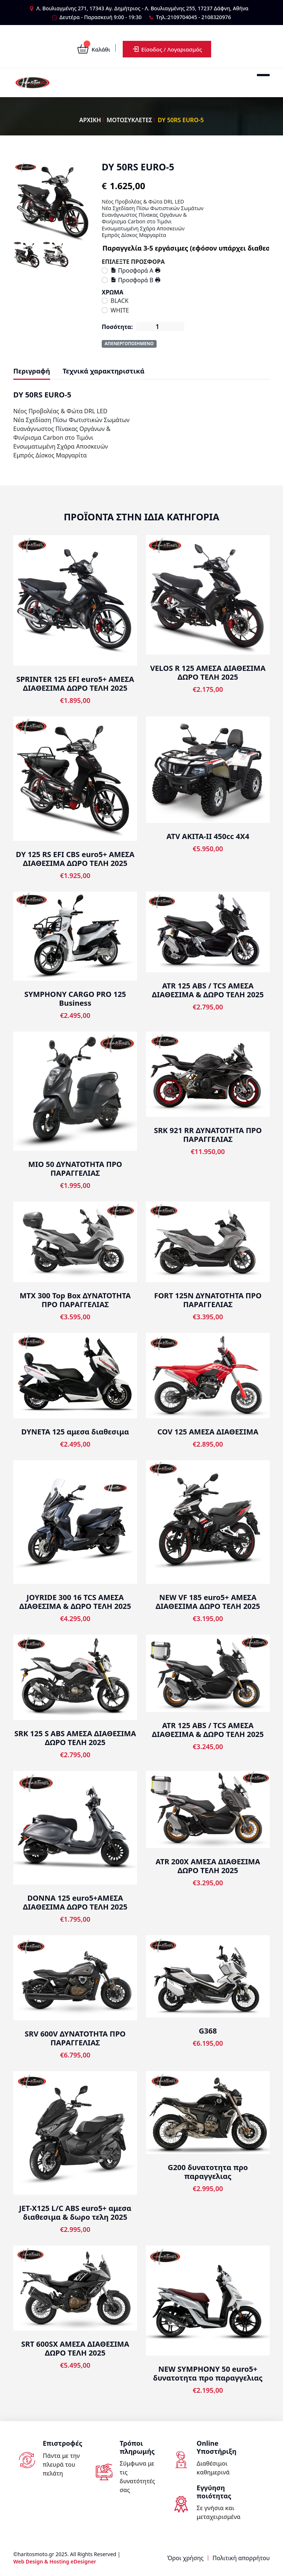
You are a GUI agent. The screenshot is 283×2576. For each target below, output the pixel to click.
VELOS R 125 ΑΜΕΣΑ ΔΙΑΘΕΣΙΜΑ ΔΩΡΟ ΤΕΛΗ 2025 (207, 672)
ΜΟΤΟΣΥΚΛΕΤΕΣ (129, 120)
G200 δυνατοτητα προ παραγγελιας (208, 2171)
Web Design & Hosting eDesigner (54, 2561)
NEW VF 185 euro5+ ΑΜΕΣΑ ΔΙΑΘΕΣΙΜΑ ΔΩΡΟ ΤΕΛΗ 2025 (208, 1601)
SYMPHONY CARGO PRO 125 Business (75, 998)
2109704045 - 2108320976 (199, 17)
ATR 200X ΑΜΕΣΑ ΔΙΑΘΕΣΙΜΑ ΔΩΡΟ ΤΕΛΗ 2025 (208, 1866)
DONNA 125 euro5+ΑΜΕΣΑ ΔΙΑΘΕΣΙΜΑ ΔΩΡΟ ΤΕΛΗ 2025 (75, 1902)
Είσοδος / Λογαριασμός (167, 49)
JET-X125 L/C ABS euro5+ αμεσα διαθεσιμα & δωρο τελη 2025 (75, 2212)
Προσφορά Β (133, 280)
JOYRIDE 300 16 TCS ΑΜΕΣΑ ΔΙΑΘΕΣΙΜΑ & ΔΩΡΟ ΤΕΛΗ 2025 (75, 1601)
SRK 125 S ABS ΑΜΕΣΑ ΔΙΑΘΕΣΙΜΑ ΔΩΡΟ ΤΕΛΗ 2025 (75, 1737)
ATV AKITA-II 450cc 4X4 (208, 836)
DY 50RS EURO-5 (181, 120)
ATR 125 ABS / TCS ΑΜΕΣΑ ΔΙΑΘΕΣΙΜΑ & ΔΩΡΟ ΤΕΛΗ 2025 (208, 990)
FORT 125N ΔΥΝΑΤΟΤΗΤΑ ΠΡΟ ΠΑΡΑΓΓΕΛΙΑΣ (207, 1300)
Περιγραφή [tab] (31, 371)
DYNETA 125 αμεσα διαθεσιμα (75, 1432)
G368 (208, 2031)
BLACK (120, 301)
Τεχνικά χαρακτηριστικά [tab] (103, 371)
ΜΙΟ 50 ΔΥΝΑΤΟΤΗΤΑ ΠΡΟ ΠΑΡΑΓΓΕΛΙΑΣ (75, 1168)
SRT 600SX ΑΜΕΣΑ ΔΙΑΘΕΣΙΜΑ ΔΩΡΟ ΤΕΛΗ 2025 (75, 2348)
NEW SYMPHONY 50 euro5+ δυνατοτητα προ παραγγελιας (208, 2373)
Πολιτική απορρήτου (241, 2558)
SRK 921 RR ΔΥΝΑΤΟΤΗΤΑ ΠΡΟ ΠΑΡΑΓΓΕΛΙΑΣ (208, 1134)
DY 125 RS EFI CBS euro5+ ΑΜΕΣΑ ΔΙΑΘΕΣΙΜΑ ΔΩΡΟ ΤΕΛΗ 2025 (75, 858)
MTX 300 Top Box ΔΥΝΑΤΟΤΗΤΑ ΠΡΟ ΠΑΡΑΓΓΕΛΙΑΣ (75, 1300)
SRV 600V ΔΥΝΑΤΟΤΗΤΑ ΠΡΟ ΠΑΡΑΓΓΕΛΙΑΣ (75, 2038)
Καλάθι (93, 49)
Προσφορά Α (133, 270)
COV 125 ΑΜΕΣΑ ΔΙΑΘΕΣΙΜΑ (207, 1432)
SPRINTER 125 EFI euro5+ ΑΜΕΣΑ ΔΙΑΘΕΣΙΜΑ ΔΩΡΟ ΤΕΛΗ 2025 (75, 683)
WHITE (120, 310)
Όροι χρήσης (185, 2558)
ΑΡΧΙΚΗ (90, 120)
